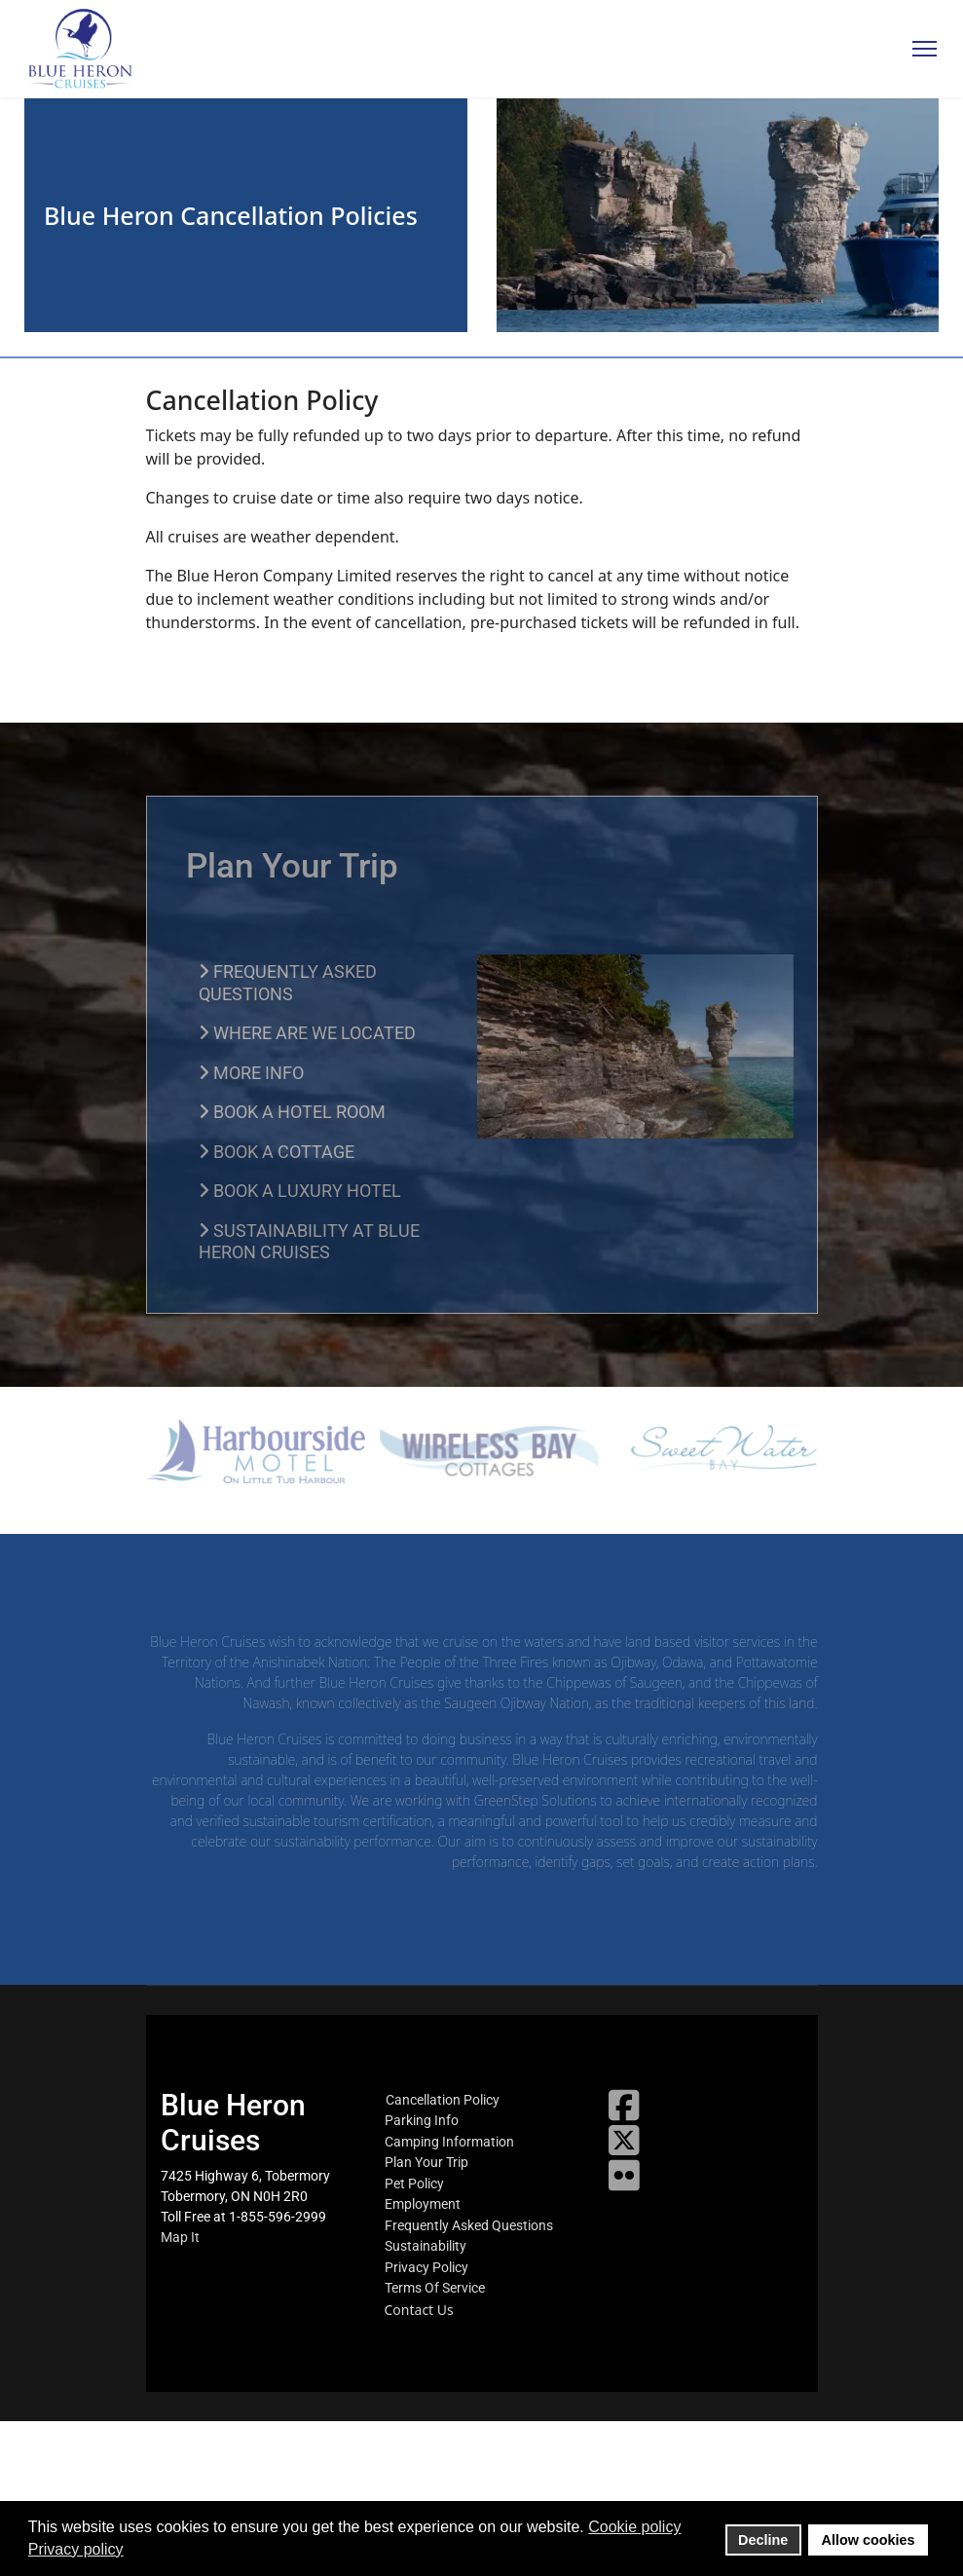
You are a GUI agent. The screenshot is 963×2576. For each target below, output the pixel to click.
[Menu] (924, 48)
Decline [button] (763, 2540)
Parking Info (422, 2120)
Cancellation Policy (443, 2100)
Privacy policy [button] (76, 2549)
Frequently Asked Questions (469, 2225)
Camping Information (449, 2141)
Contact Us (419, 2310)
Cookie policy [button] (634, 2527)
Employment (423, 2204)
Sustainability (425, 2246)
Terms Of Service (435, 2288)
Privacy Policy (426, 2267)
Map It (180, 2237)
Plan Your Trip (426, 2162)
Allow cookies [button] (868, 2540)
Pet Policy (414, 2183)
